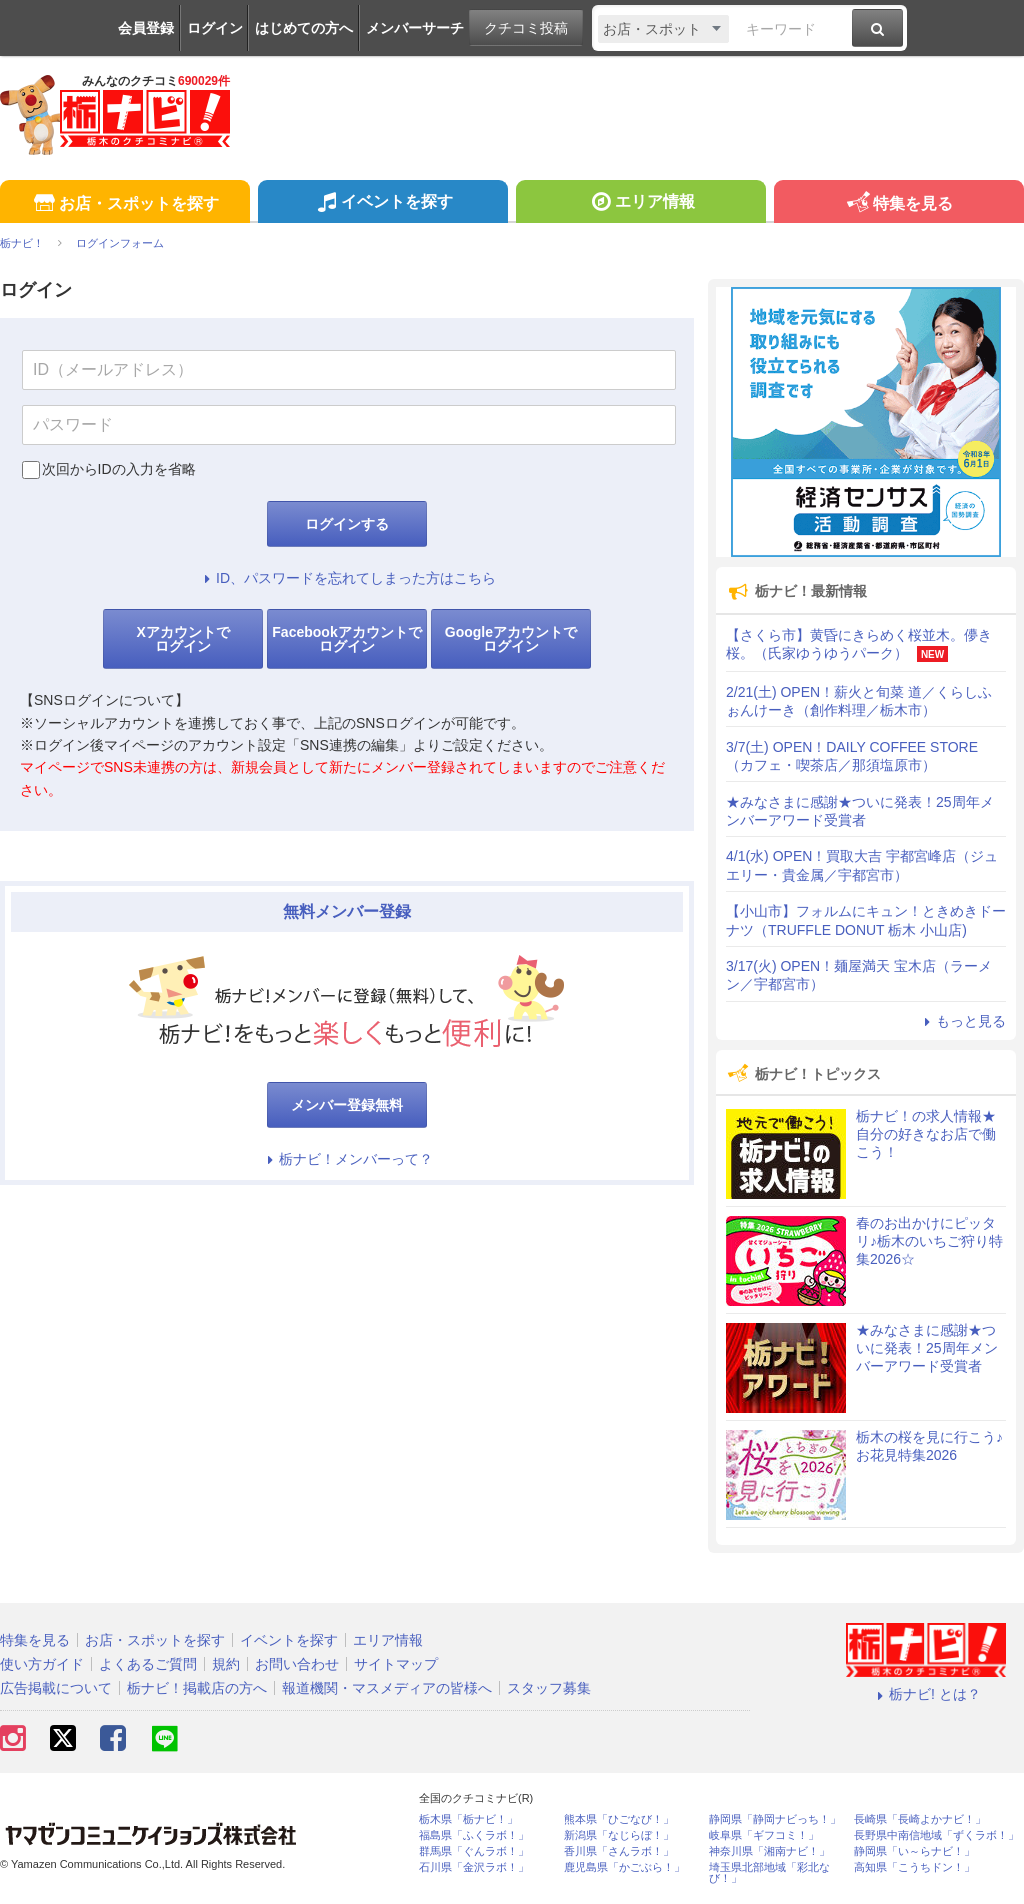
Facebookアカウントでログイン (346, 639)
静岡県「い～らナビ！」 (914, 1851)
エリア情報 (640, 204)
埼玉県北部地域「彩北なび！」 (769, 1873)
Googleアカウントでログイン (511, 639)
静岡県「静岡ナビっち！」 (775, 1819)
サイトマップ (396, 1664)
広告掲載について (56, 1688)
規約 (226, 1664)
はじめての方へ (304, 28)
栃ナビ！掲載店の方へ (197, 1688)
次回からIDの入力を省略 (119, 469)
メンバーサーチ (415, 28)
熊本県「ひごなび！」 (619, 1819)
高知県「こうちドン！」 (914, 1867)
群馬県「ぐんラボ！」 (474, 1851)
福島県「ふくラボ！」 (474, 1835)
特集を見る (898, 204)
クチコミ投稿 (526, 28)
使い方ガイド (42, 1664)
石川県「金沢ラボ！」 (474, 1867)
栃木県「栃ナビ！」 (468, 1819)
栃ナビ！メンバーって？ (347, 1159)
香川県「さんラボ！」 (619, 1851)
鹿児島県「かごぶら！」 (624, 1867)
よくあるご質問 (148, 1664)
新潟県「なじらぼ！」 (619, 1835)
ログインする (347, 524)
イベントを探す (382, 204)
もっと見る (962, 1021)
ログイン (215, 28)
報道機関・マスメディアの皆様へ (387, 1688)
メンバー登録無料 (347, 1105)
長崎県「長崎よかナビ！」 (920, 1819)
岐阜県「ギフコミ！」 (764, 1835)
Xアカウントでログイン (182, 639)
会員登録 (146, 28)
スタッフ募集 (549, 1688)
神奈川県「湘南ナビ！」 (769, 1851)
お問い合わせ (297, 1664)
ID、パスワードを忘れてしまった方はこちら (347, 578)
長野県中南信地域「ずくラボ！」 (936, 1835)
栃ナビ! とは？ (926, 1694)
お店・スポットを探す (124, 204)
